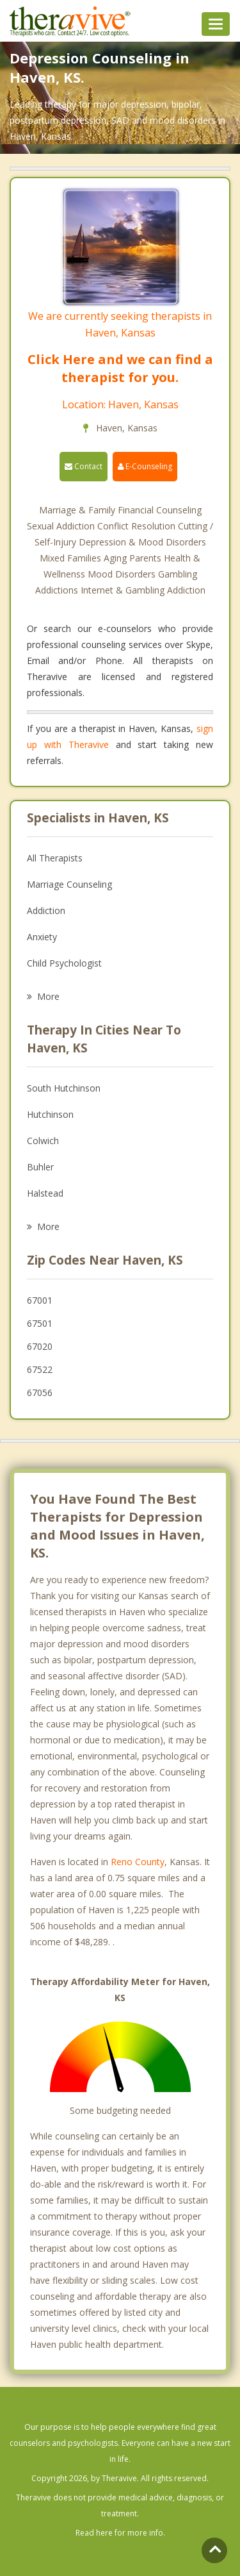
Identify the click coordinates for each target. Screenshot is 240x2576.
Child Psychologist (64, 963)
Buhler (40, 1167)
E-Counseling (145, 466)
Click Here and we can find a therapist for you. (120, 368)
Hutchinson (50, 1114)
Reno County (137, 1862)
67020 (39, 1346)
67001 (39, 1300)
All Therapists (55, 858)
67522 (39, 1369)
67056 (39, 1392)
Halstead (45, 1193)
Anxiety (42, 937)
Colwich (43, 1140)
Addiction (46, 910)
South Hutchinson (63, 1088)
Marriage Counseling (69, 884)
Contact (83, 466)
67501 (39, 1323)
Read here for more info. (120, 2532)
